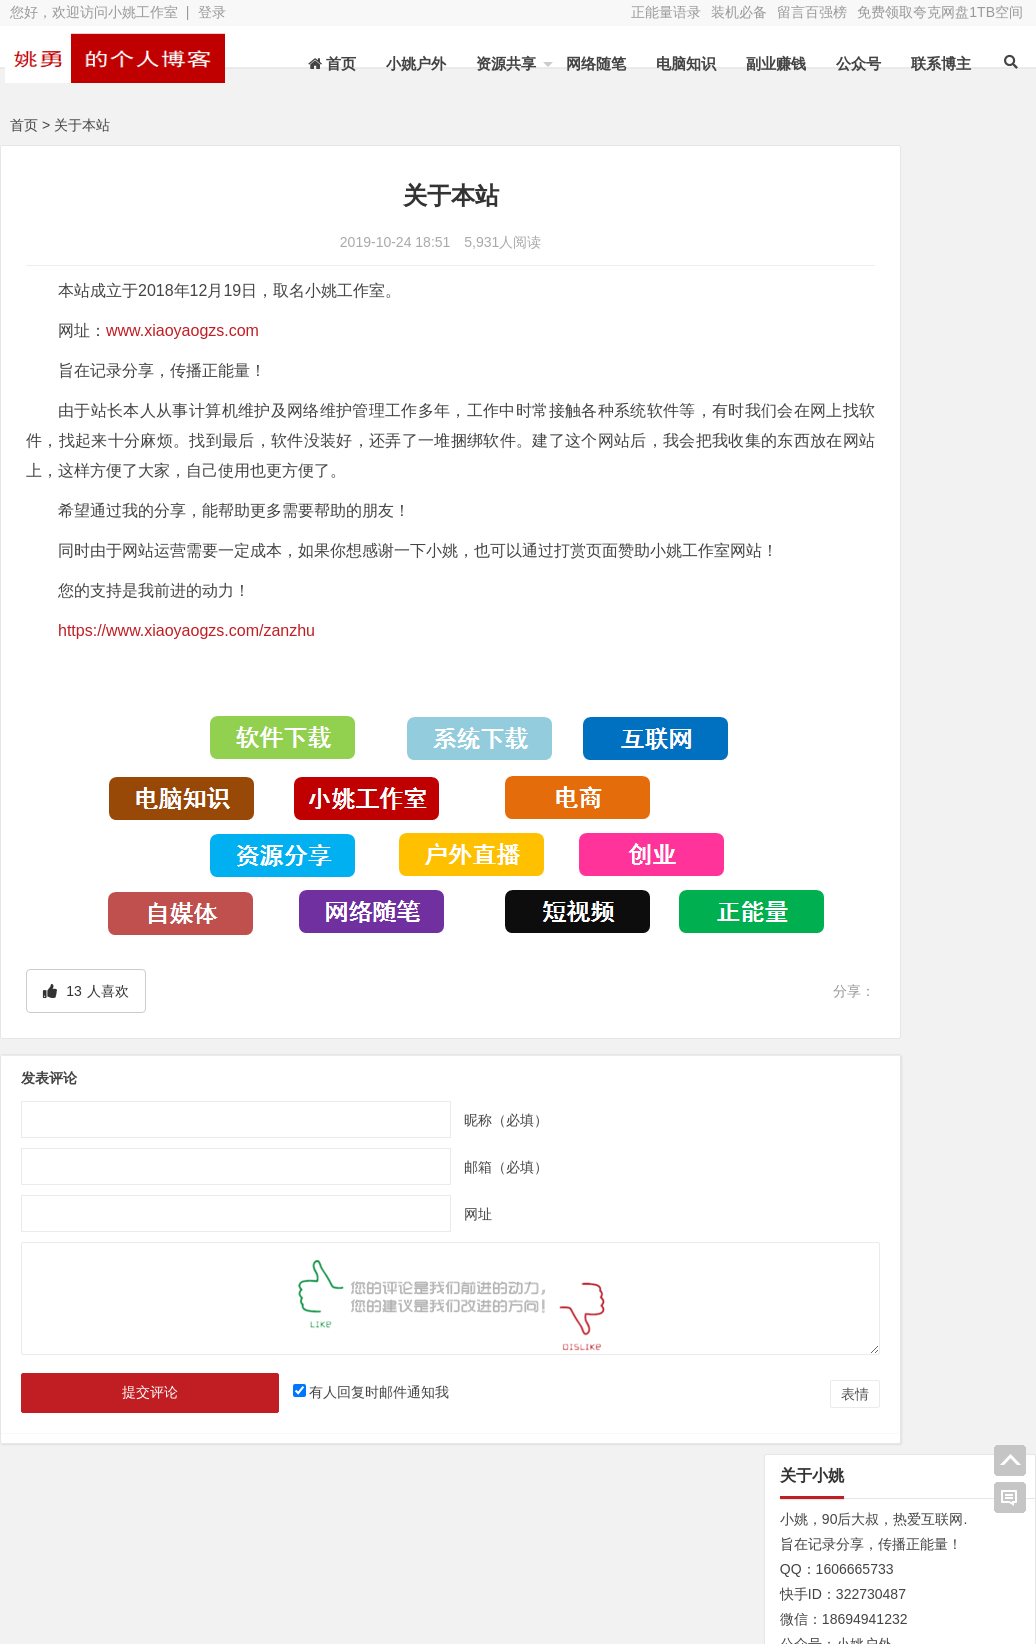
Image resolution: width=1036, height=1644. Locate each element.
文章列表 (390, 1531)
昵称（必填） (433, 1124)
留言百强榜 (812, 12)
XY (285, 1595)
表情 (707, 1398)
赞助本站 (390, 1559)
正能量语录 (666, 12)
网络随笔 (596, 63)
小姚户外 (416, 63)
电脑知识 (686, 63)
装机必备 (739, 12)
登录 (212, 12)
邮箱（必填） (433, 1171)
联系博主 (941, 63)
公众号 (858, 63)
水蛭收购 (241, 1531)
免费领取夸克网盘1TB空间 (940, 12)
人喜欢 (85, 995)
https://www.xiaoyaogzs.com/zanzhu (186, 660)
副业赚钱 (776, 63)
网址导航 (945, 1527)
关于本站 (92, 1531)
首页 (24, 125)
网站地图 (92, 1559)
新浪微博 (539, 1531)
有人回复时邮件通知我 (334, 1396)
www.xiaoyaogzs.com (182, 330)
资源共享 (506, 63)
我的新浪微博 (945, 1582)
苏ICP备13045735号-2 (388, 1595)
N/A (777, 1115)
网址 (405, 1218)
